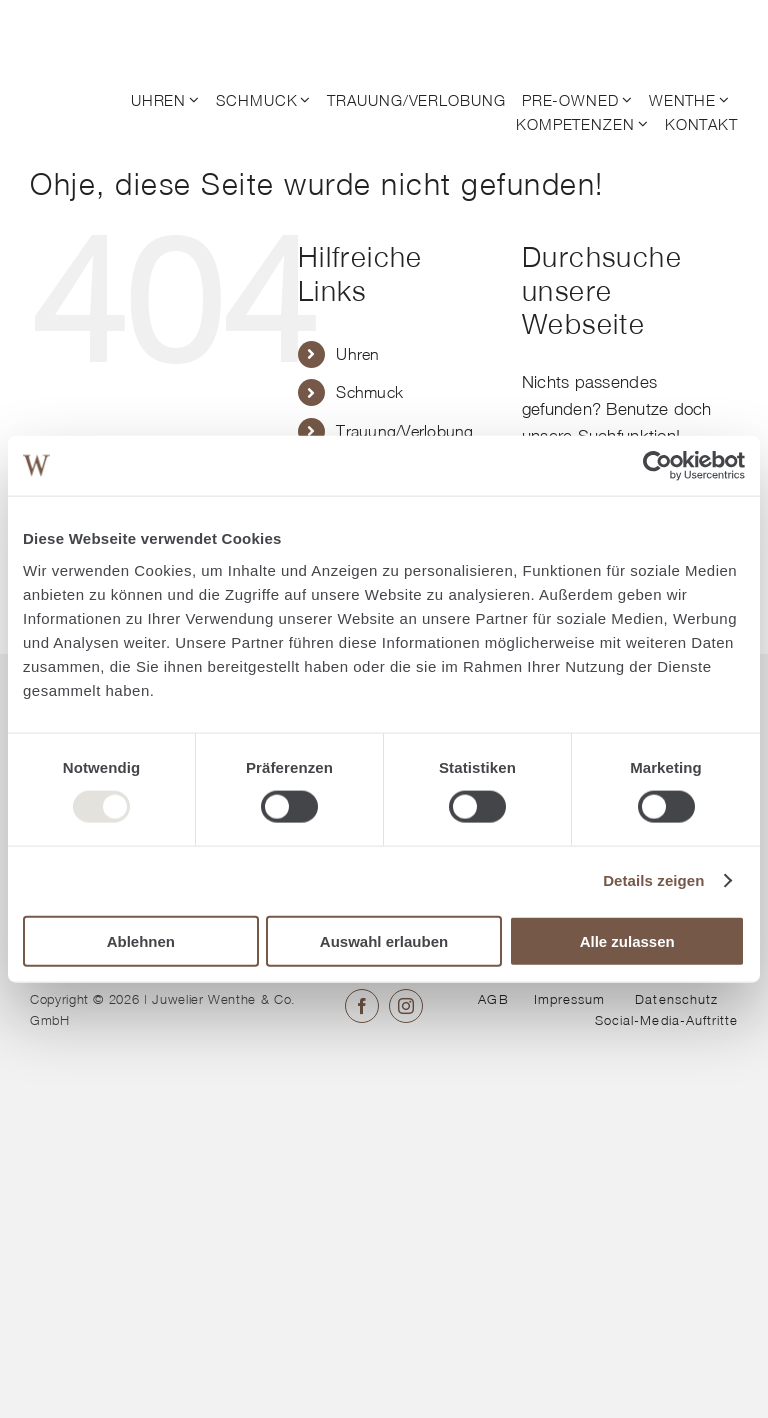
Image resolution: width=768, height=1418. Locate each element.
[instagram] (406, 1006)
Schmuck (369, 392)
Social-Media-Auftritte (666, 1020)
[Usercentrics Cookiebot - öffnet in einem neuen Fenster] (657, 466)
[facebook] (362, 1006)
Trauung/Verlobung (404, 431)
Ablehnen (141, 940)
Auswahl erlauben (384, 940)
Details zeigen (653, 880)
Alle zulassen (627, 940)
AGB (493, 999)
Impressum (569, 999)
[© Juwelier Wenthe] (108, 28)
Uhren (357, 354)
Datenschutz (676, 999)
